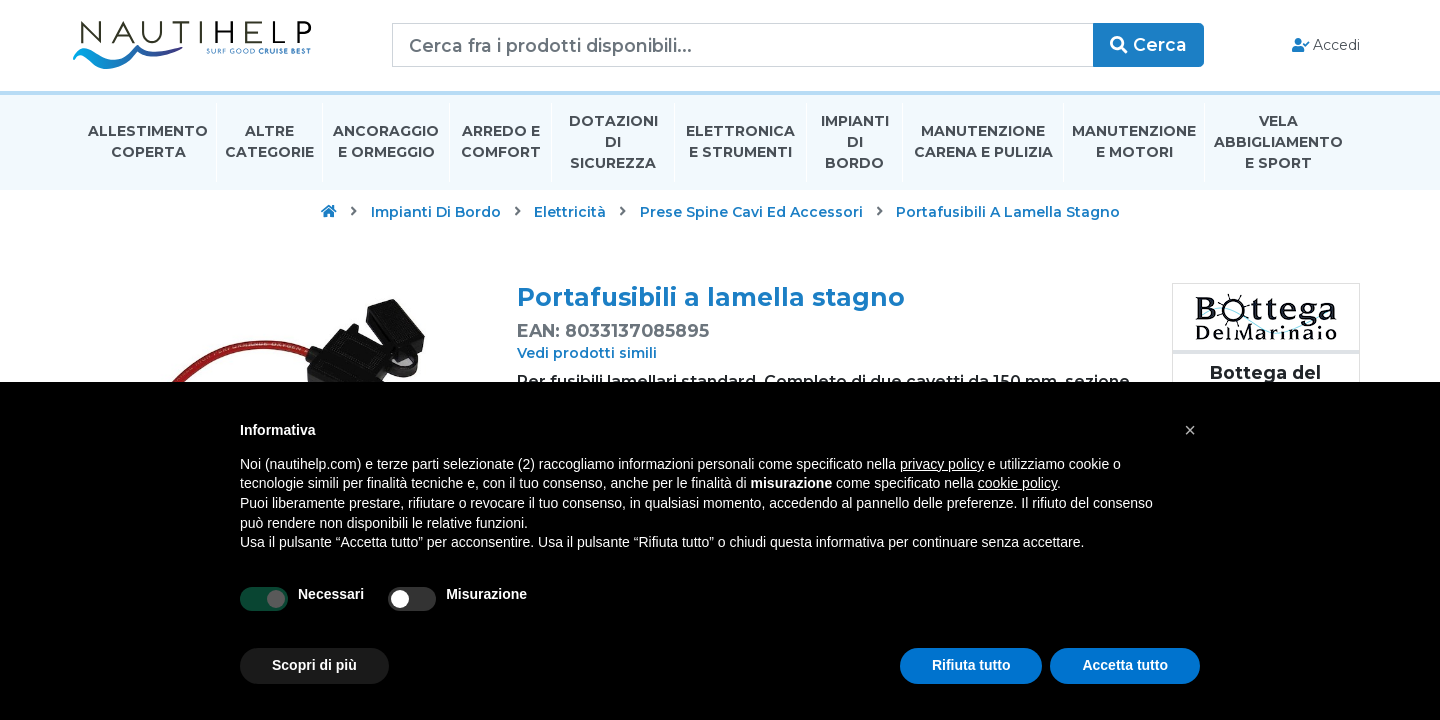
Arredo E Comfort (501, 143)
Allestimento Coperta (148, 143)
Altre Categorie (269, 143)
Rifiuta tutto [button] (971, 665)
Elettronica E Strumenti (740, 143)
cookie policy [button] (1017, 483)
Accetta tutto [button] (1125, 665)
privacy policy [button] (942, 464)
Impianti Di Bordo (855, 144)
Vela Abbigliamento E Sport (1278, 144)
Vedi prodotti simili (587, 355)
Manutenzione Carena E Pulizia (983, 143)
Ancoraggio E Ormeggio (386, 143)
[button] (1190, 430)
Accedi (1318, 46)
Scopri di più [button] (314, 665)
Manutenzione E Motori (1134, 143)
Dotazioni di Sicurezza (613, 144)
